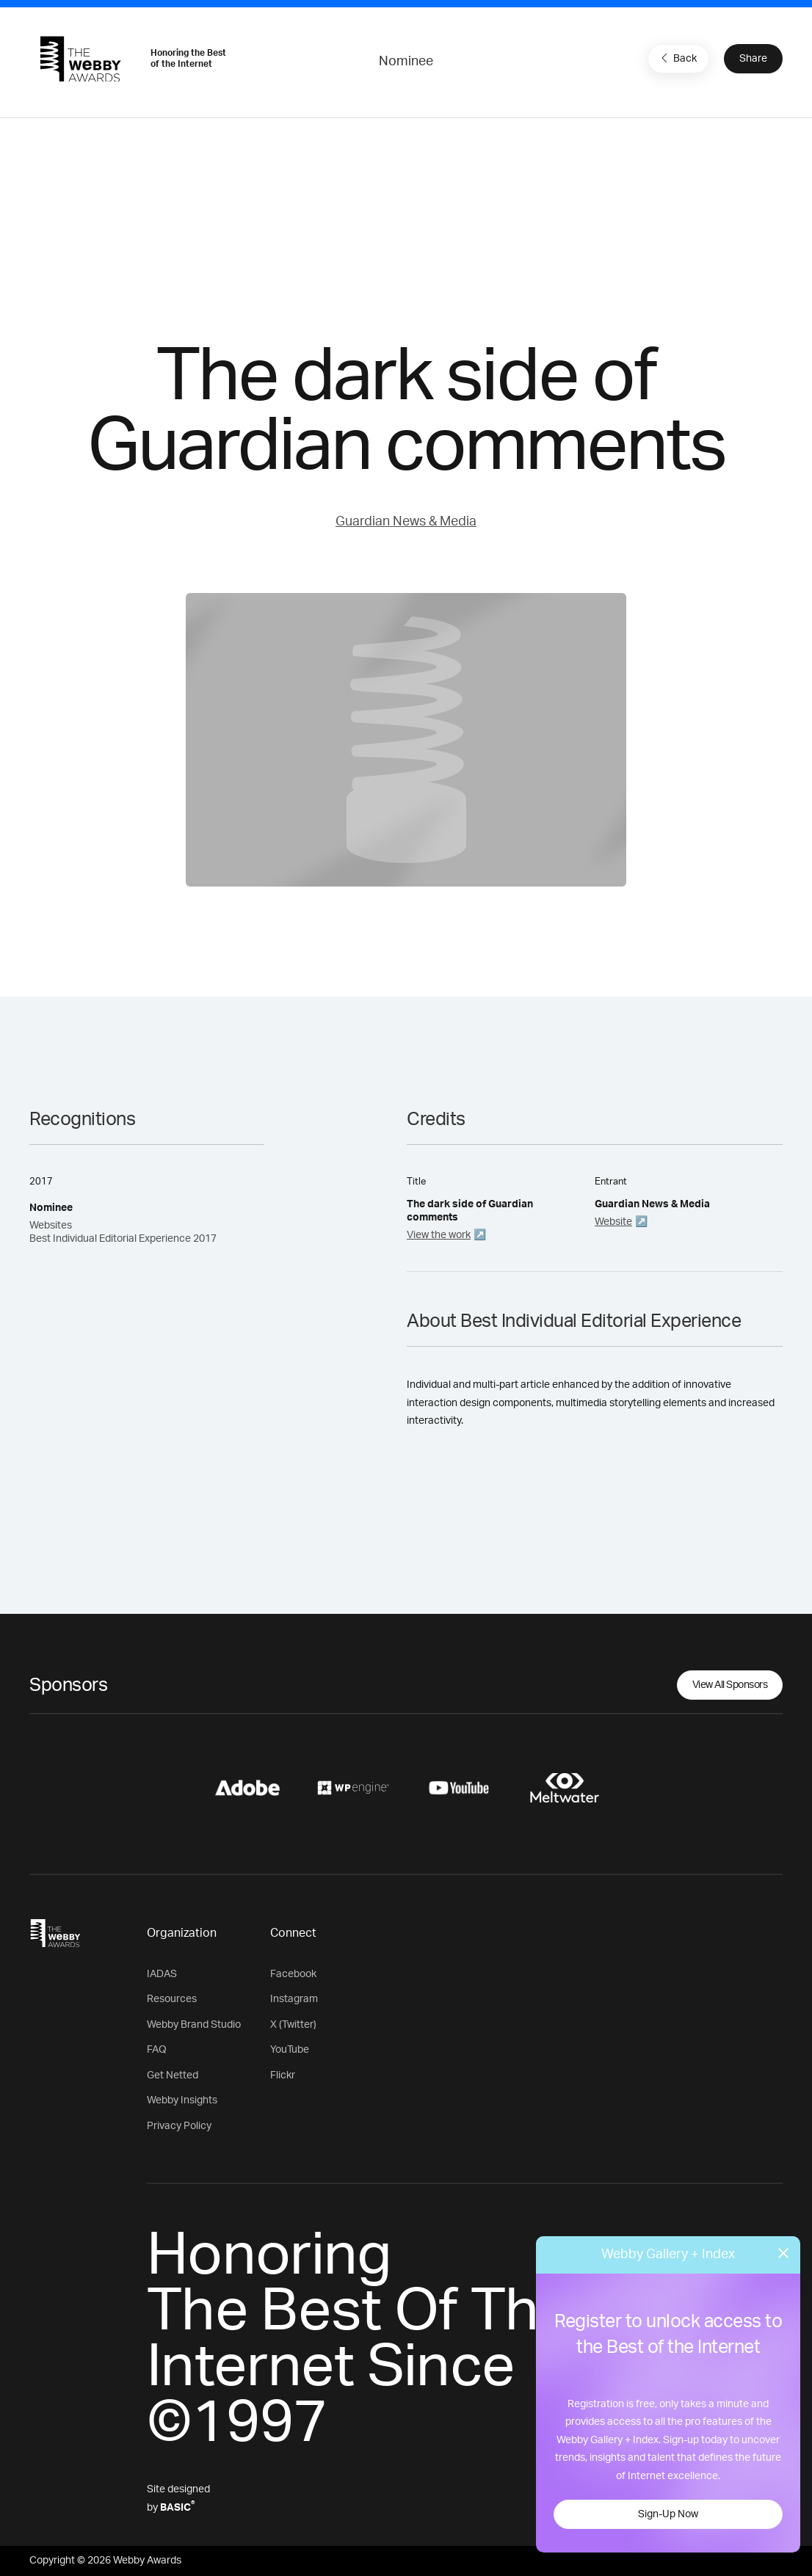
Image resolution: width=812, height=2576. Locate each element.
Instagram (294, 1999)
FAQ (157, 2050)
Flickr (282, 2075)
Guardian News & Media (406, 521)
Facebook (293, 1974)
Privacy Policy (179, 2126)
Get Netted (172, 2075)
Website (613, 1222)
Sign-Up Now (668, 2514)
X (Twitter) (293, 2025)
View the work (439, 1235)
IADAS (162, 1974)
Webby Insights (182, 2100)
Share (753, 59)
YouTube (289, 2050)
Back (677, 58)
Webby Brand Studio (194, 2025)
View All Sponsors (730, 1685)
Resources (172, 1999)
